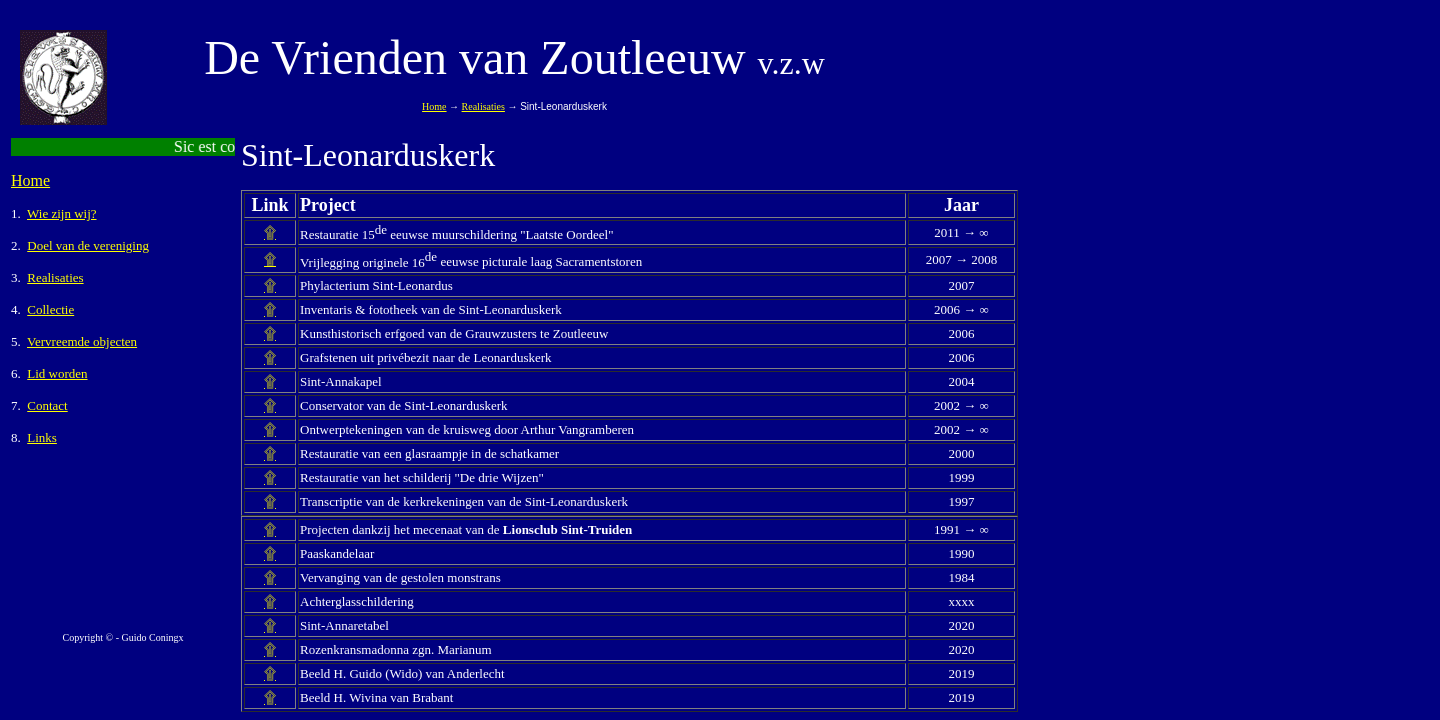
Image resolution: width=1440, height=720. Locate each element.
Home (30, 180)
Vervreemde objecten (82, 341)
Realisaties (483, 106)
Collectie (50, 309)
